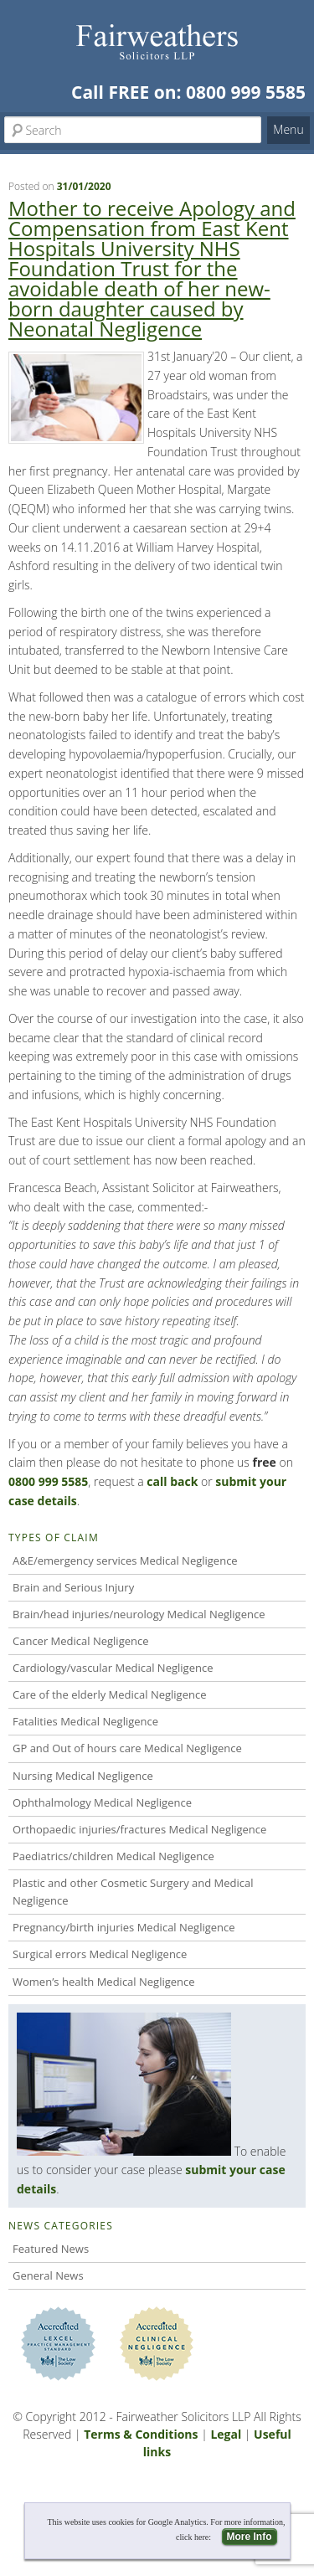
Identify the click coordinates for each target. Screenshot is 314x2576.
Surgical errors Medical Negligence (100, 1954)
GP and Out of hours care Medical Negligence (127, 1748)
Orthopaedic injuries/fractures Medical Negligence (139, 1829)
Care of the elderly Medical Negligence (109, 1694)
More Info (249, 2537)
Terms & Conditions (141, 2434)
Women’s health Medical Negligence (104, 1981)
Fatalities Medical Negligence (85, 1721)
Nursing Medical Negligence (83, 1775)
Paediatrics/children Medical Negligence (113, 1856)
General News (48, 2275)
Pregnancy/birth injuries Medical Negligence (124, 1927)
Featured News (51, 2248)
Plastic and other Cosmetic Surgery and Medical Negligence (133, 1891)
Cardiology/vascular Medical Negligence (113, 1667)
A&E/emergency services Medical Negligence (125, 1560)
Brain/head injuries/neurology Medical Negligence (139, 1614)
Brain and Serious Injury (73, 1587)
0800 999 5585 (246, 92)
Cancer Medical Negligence (81, 1640)
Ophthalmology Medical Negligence (102, 1802)
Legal (225, 2434)
